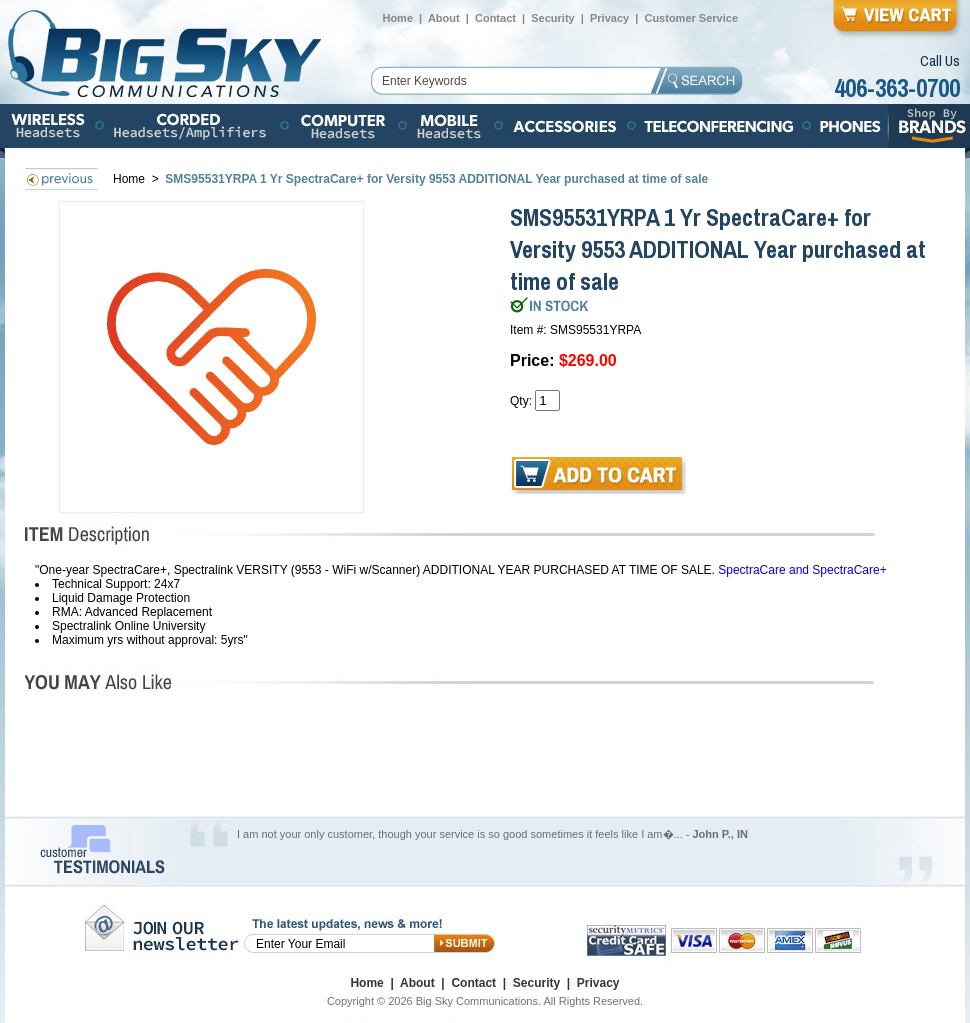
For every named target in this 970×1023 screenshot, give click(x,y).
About (444, 18)
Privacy (609, 18)
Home (397, 18)
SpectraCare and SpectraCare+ (802, 570)
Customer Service (691, 18)
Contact (495, 18)
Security (552, 18)
